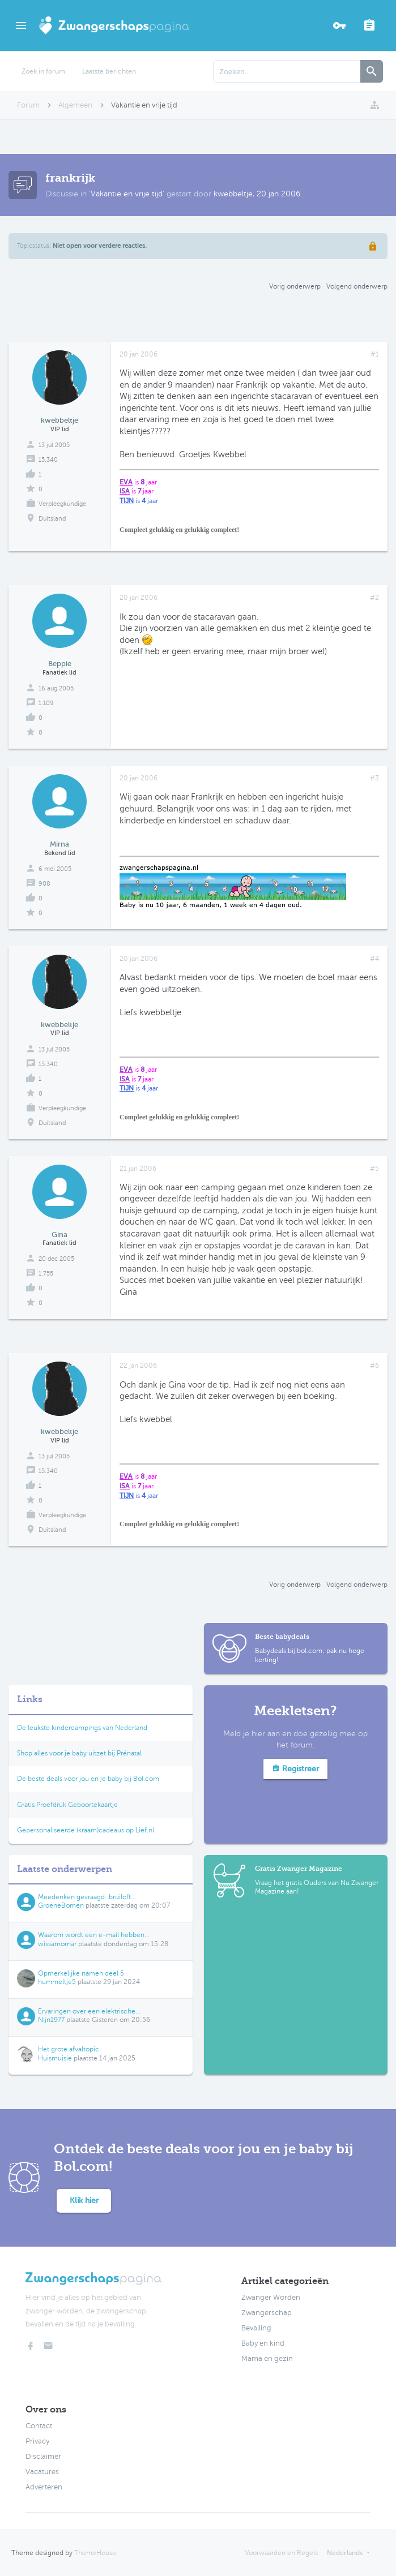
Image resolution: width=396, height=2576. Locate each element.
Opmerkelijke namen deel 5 (81, 1973)
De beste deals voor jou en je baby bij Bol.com (88, 1779)
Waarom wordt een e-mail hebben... (94, 1935)
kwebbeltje (233, 194)
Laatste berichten (109, 71)
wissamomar (57, 1944)
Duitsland (52, 518)
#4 (374, 959)
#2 (374, 598)
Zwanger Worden (270, 2298)
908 (44, 883)
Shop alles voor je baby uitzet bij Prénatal (79, 1753)
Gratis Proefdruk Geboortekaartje (67, 1805)
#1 (375, 354)
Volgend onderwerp (357, 286)
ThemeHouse (95, 2553)
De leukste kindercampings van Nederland (82, 1728)
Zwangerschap (266, 2313)
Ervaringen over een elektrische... (89, 2011)
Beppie (59, 663)
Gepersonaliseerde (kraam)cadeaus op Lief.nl (85, 1830)
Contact (38, 2426)
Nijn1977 (51, 2020)
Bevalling (256, 2328)
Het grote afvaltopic (68, 2049)
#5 (374, 1169)
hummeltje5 (57, 1982)
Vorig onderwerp (295, 286)
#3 (374, 778)
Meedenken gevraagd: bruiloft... (87, 1897)
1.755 (46, 1273)
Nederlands (345, 2553)
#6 (374, 1365)
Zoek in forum (43, 71)
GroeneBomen (61, 1905)
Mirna (59, 844)
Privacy (37, 2441)
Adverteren (43, 2487)
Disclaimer (43, 2457)
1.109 (46, 703)
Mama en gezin (267, 2359)
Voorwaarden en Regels (281, 2553)
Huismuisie (55, 2058)
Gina (59, 1234)
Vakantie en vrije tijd (127, 194)
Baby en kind (262, 2343)
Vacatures (42, 2472)
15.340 (48, 459)
